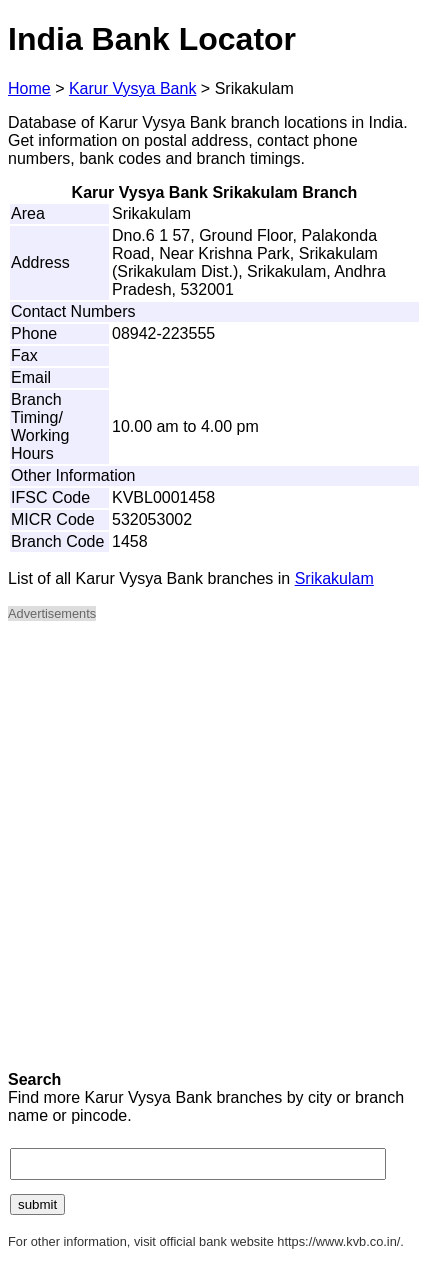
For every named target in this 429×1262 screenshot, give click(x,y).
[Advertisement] (214, 852)
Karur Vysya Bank (132, 88)
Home (29, 88)
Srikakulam (334, 578)
